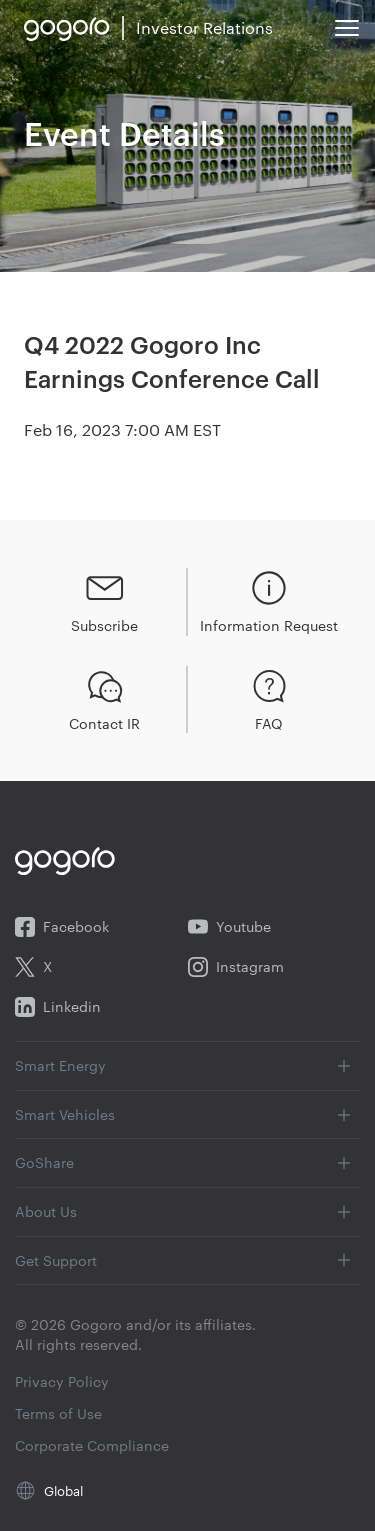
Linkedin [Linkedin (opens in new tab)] (58, 1007)
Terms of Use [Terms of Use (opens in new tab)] (58, 1413)
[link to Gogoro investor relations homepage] (204, 28)
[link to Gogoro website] (67, 28)
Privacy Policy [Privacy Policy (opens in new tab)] (62, 1381)
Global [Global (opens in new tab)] (63, 1490)
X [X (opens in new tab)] (33, 967)
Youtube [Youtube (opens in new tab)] (229, 927)
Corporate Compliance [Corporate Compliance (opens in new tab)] (92, 1445)
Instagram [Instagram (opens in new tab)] (236, 967)
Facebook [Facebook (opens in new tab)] (62, 927)
